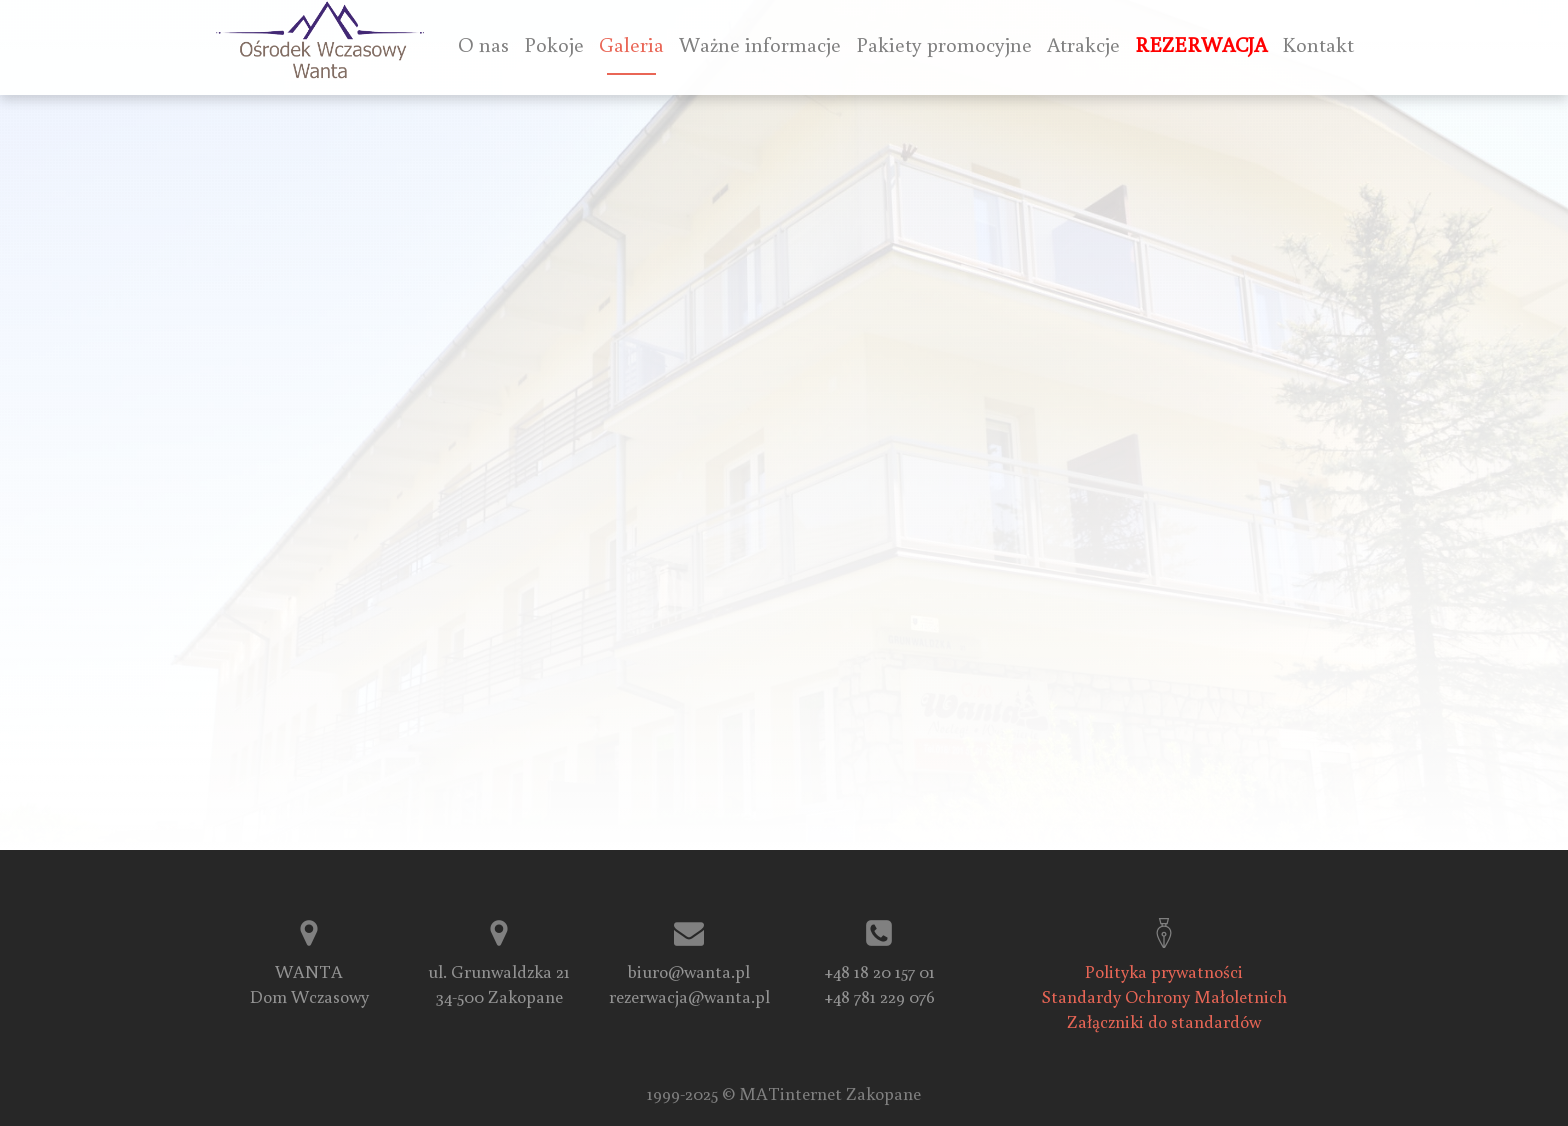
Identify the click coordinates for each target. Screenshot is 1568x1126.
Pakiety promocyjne (944, 44)
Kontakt (1318, 44)
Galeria (631, 44)
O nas (483, 44)
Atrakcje (1083, 44)
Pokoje (554, 44)
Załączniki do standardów (1164, 1021)
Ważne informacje (760, 44)
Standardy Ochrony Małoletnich (1164, 996)
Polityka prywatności (1164, 971)
